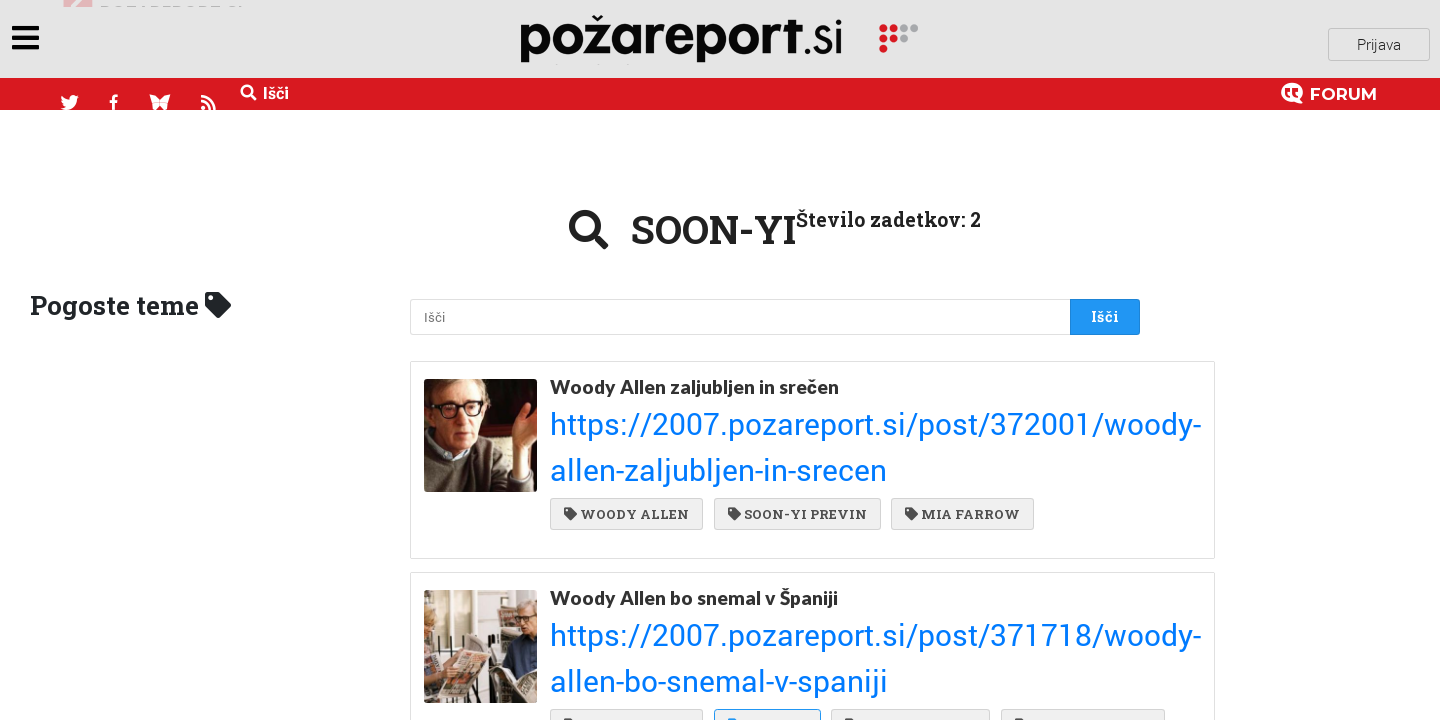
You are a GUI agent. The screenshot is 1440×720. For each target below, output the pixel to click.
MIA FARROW (954, 432)
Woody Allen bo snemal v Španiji (694, 533)
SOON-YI (763, 590)
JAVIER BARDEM (632, 630)
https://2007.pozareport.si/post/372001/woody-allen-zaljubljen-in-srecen (758, 399)
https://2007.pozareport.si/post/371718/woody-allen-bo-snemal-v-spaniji (759, 557)
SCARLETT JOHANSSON (827, 630)
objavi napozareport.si (153, 39)
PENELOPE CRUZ (902, 590)
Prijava (1379, 39)
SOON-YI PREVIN (793, 432)
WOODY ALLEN (626, 432)
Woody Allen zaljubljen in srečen (694, 375)
